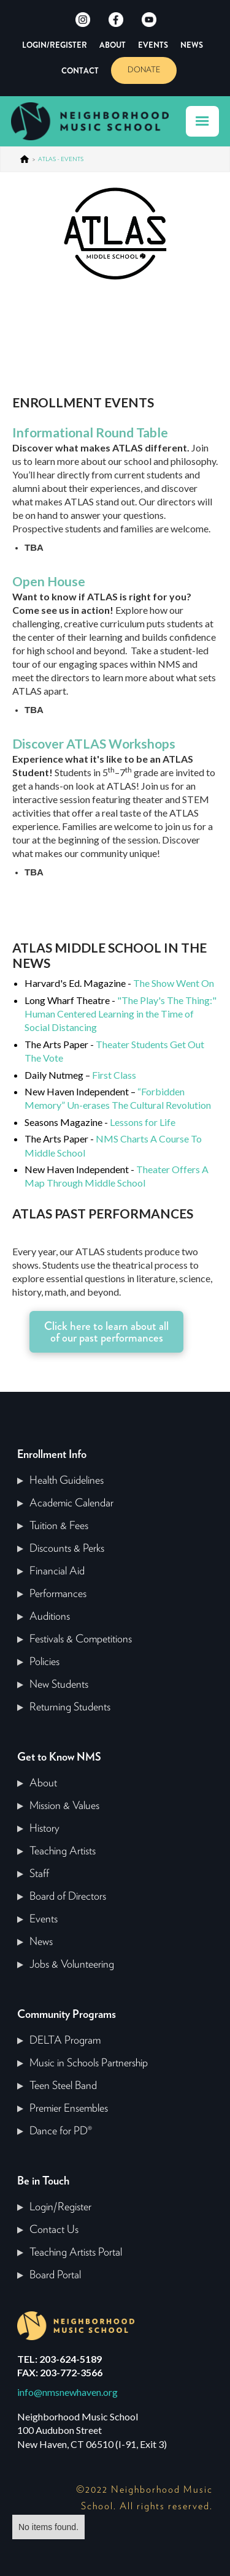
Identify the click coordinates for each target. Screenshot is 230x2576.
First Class (114, 1075)
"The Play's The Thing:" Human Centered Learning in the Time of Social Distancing (121, 1013)
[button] (202, 121)
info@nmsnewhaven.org (67, 2392)
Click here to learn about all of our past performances (106, 1332)
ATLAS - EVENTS (60, 159)
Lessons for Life (142, 1122)
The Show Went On (173, 983)
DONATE (144, 70)
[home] (95, 121)
